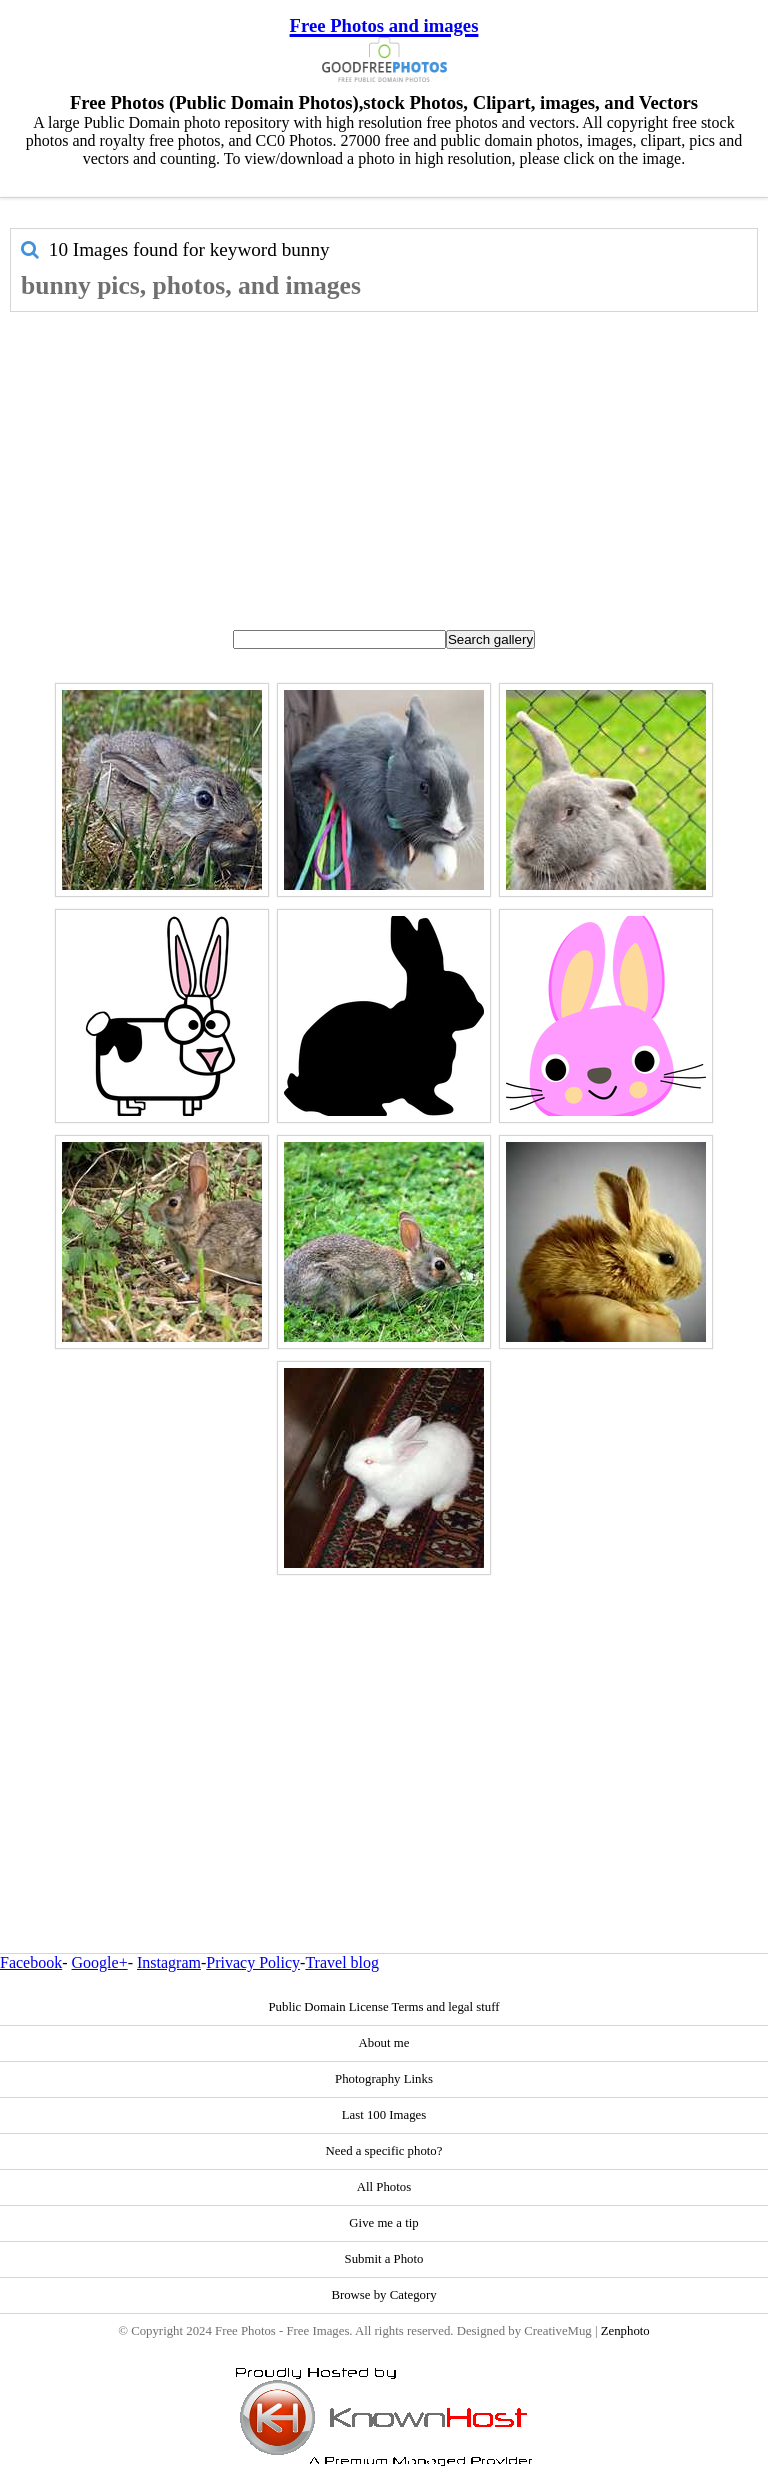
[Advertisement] (384, 462)
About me (384, 2043)
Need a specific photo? (384, 2151)
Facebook (31, 1962)
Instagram (169, 1962)
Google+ (100, 1962)
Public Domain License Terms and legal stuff (383, 2007)
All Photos (384, 2187)
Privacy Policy (253, 1962)
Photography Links (384, 2079)
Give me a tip (383, 2223)
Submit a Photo (384, 2259)
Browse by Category (383, 2295)
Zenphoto (625, 2331)
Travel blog (342, 1962)
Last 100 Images (384, 2115)
